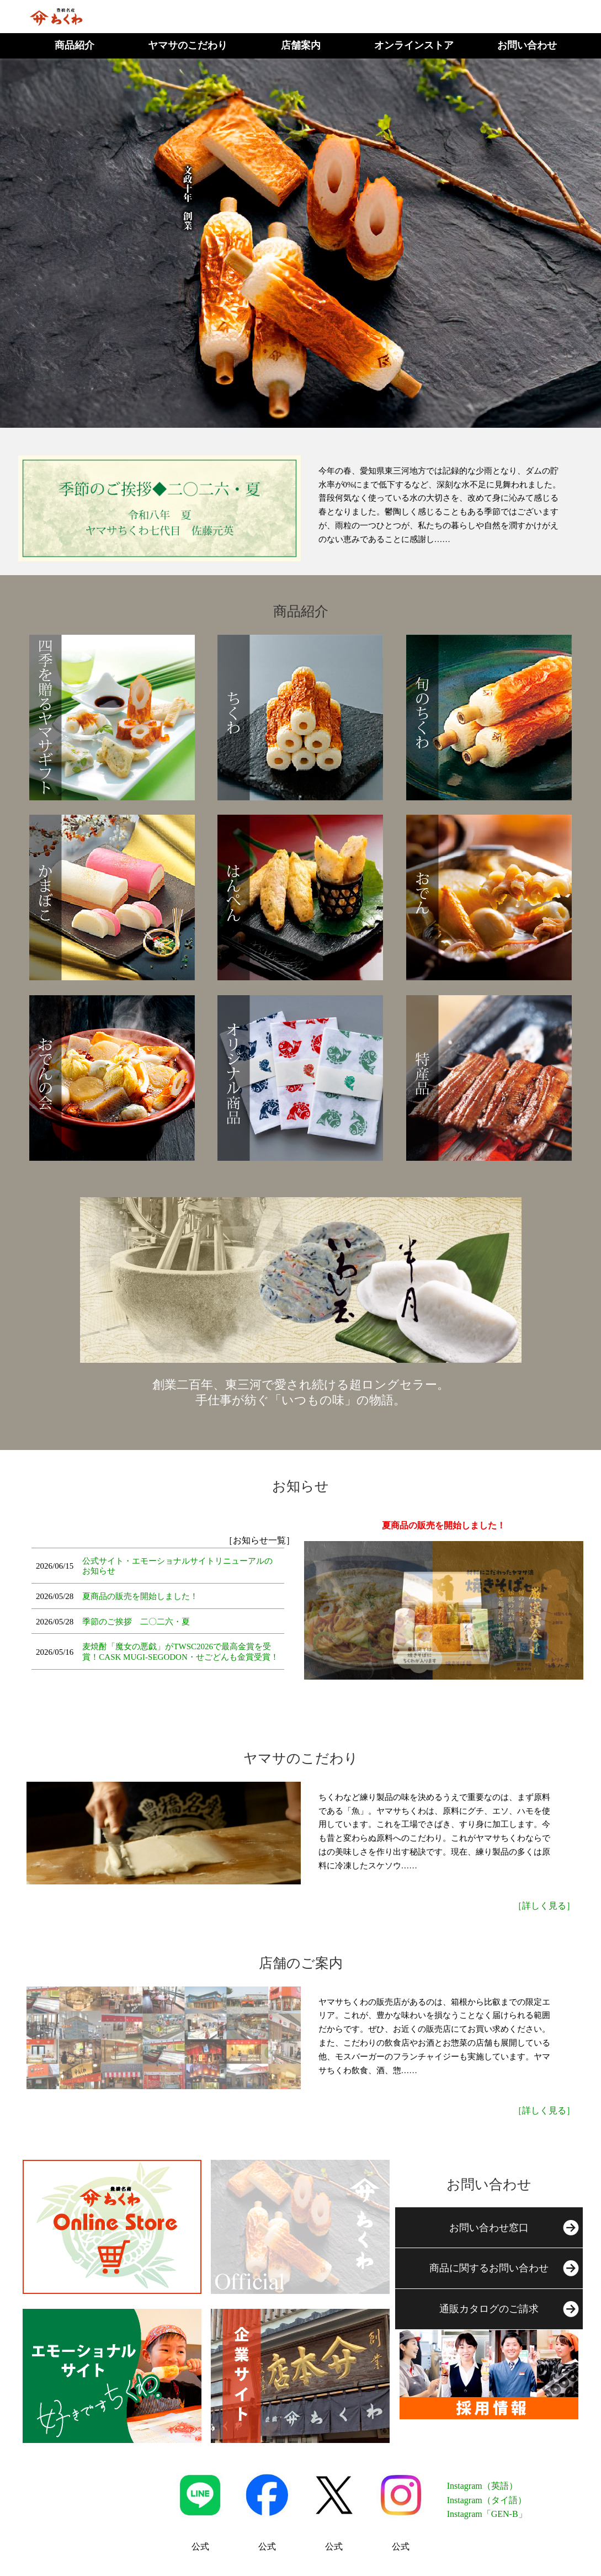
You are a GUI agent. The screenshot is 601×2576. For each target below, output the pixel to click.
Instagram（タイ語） (486, 2500)
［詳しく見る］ (544, 1905)
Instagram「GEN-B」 (487, 2514)
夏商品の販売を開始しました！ (140, 1596)
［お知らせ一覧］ (259, 1540)
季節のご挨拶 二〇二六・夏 (136, 1621)
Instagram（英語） (482, 2485)
